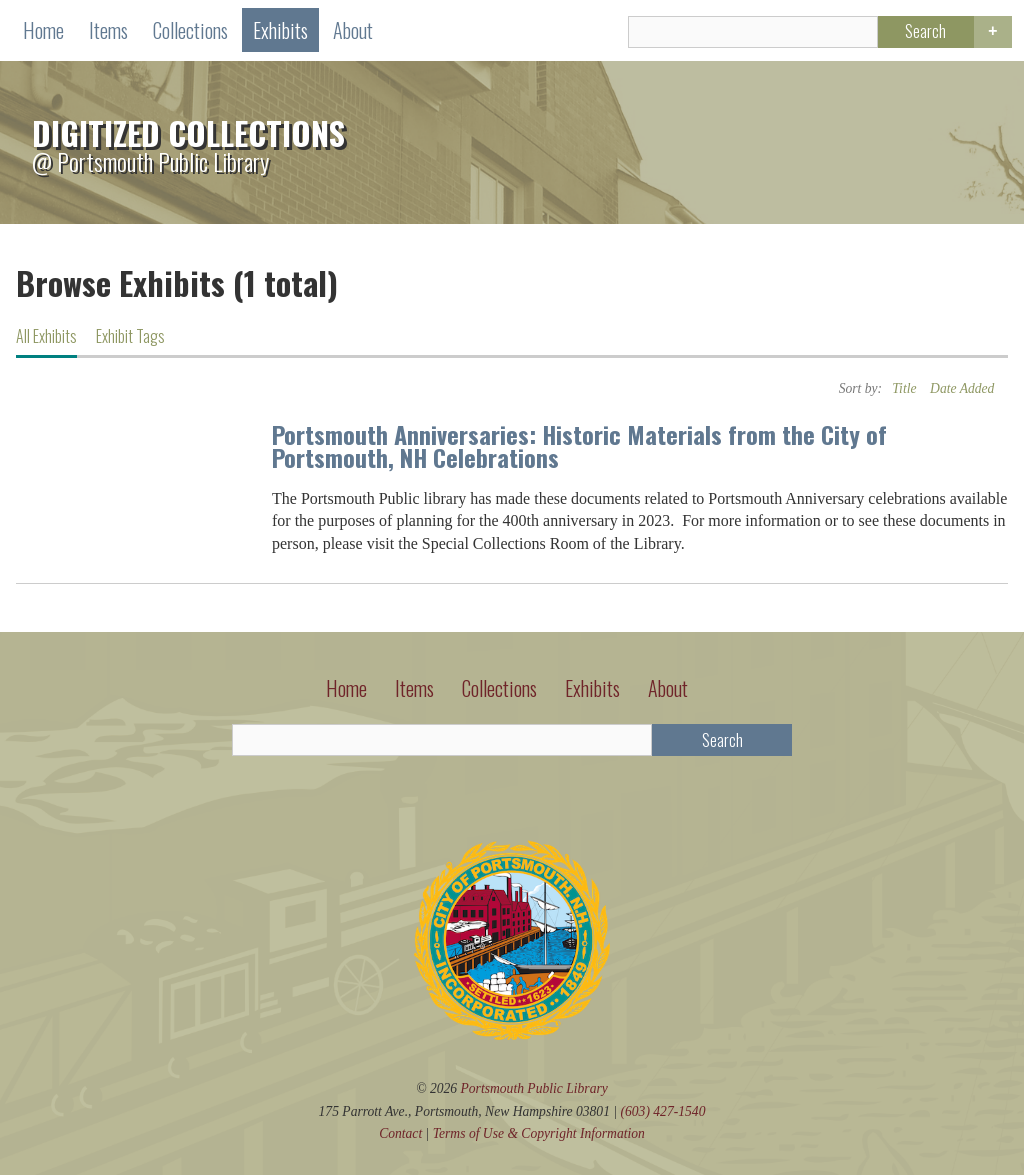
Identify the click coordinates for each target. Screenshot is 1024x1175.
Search (925, 31)
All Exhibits (46, 336)
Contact (400, 1133)
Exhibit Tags (130, 336)
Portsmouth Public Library (534, 1088)
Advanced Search (993, 32)
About (353, 30)
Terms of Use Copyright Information (539, 1133)
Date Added (962, 388)
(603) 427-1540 (662, 1111)
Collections (190, 30)
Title (904, 388)
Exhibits (280, 30)
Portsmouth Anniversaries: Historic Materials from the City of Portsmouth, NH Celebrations (579, 445)
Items (108, 30)
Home (43, 30)
